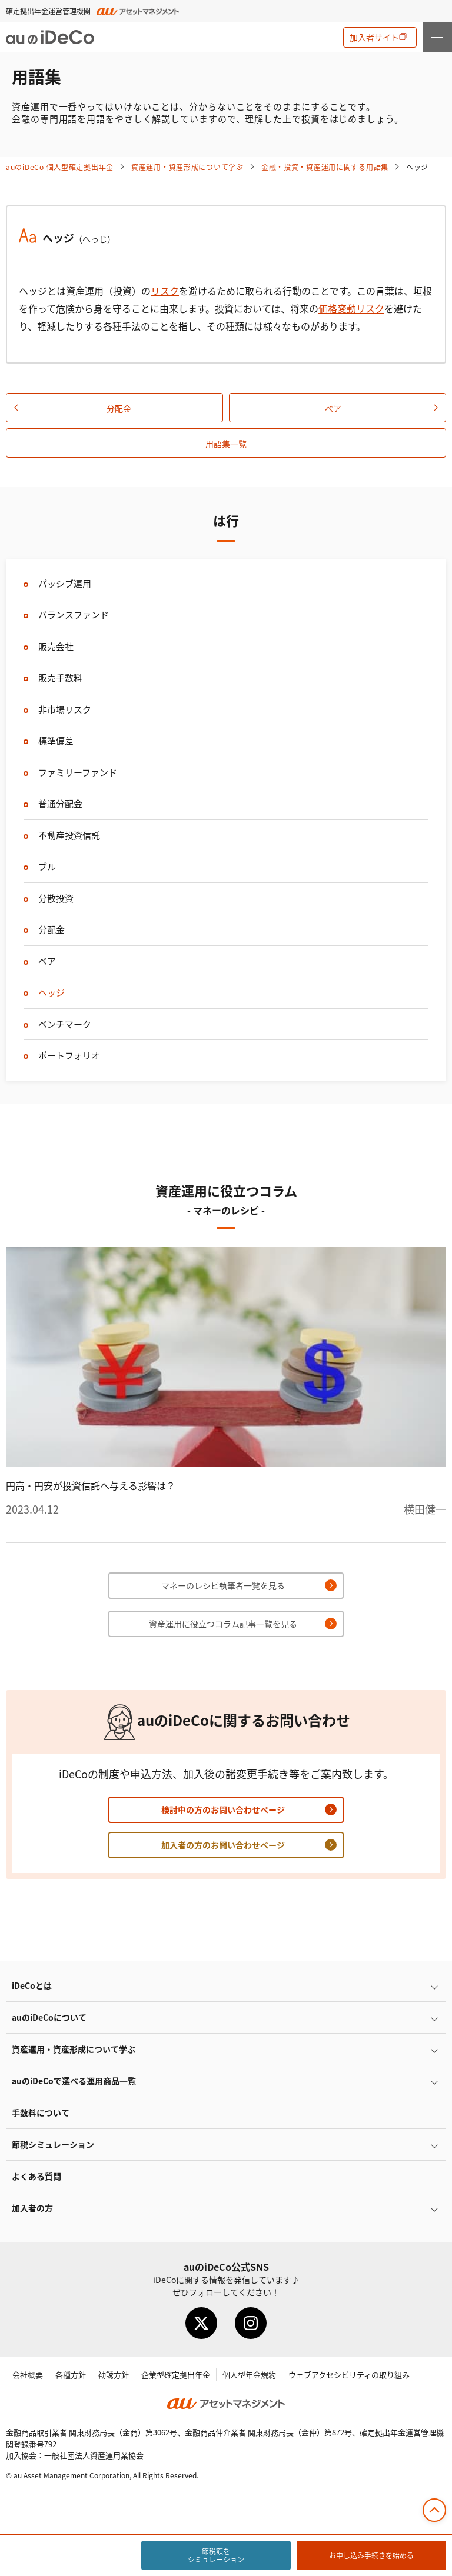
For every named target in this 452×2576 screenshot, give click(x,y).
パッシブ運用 (64, 583)
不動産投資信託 (69, 835)
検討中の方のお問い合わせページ (223, 1809)
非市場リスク (64, 709)
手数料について (40, 2112)
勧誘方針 (113, 2374)
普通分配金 (60, 803)
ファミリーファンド (77, 772)
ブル (47, 866)
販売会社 (56, 646)
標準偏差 (56, 740)
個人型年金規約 (249, 2374)
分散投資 (56, 898)
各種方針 (70, 2374)
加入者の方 (32, 2208)
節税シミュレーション (53, 2144)
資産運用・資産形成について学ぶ (187, 167)
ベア (333, 408)
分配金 (119, 408)
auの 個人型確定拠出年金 (60, 167)
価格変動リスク (351, 308)
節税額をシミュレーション (216, 2555)
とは (32, 1985)
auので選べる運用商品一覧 (74, 2081)
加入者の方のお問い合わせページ (223, 1845)
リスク (165, 291)
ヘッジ (51, 992)
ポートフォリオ (69, 1055)
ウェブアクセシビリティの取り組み (349, 2374)
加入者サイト (374, 37)
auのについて (49, 2017)
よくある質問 (36, 2176)
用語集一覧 (226, 443)
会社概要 (27, 2374)
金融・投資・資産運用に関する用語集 (324, 167)
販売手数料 (60, 677)
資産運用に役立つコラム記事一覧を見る (223, 1623)
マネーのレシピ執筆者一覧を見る (223, 1585)
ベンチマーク (64, 1024)
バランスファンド (73, 614)
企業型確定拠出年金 (175, 2374)
